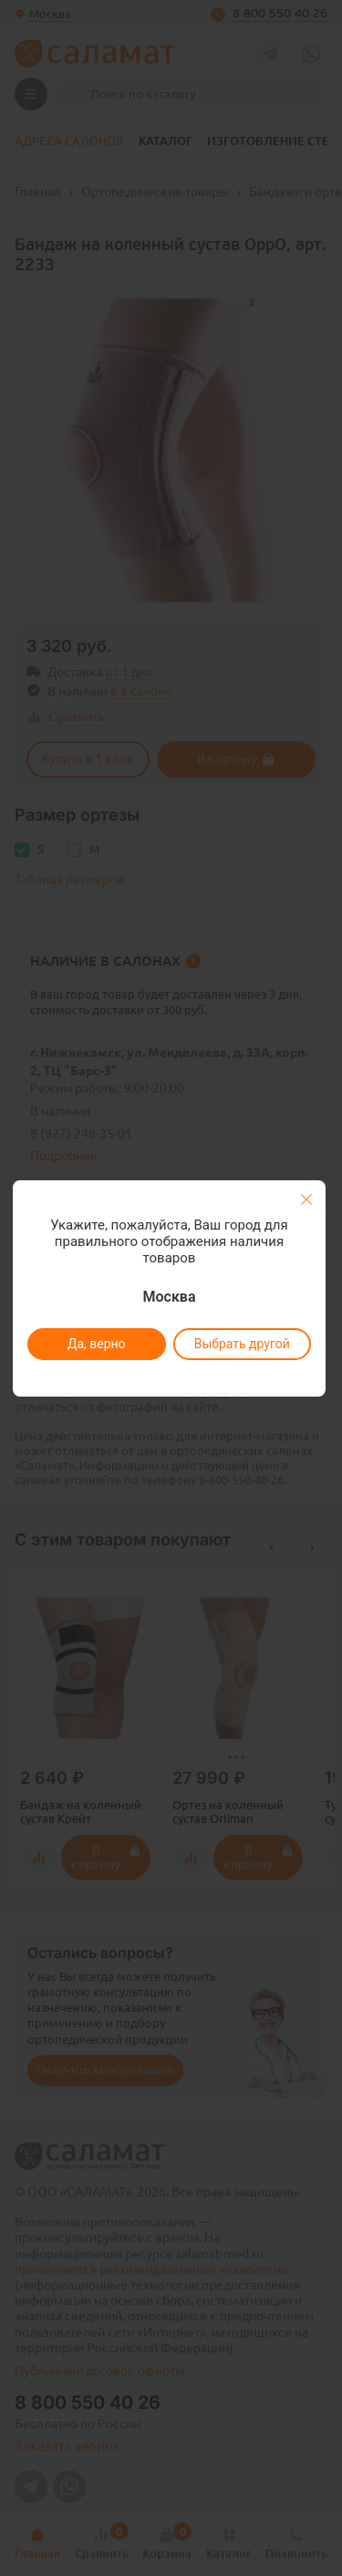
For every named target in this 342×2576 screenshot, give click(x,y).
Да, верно (96, 1343)
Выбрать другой (242, 1343)
